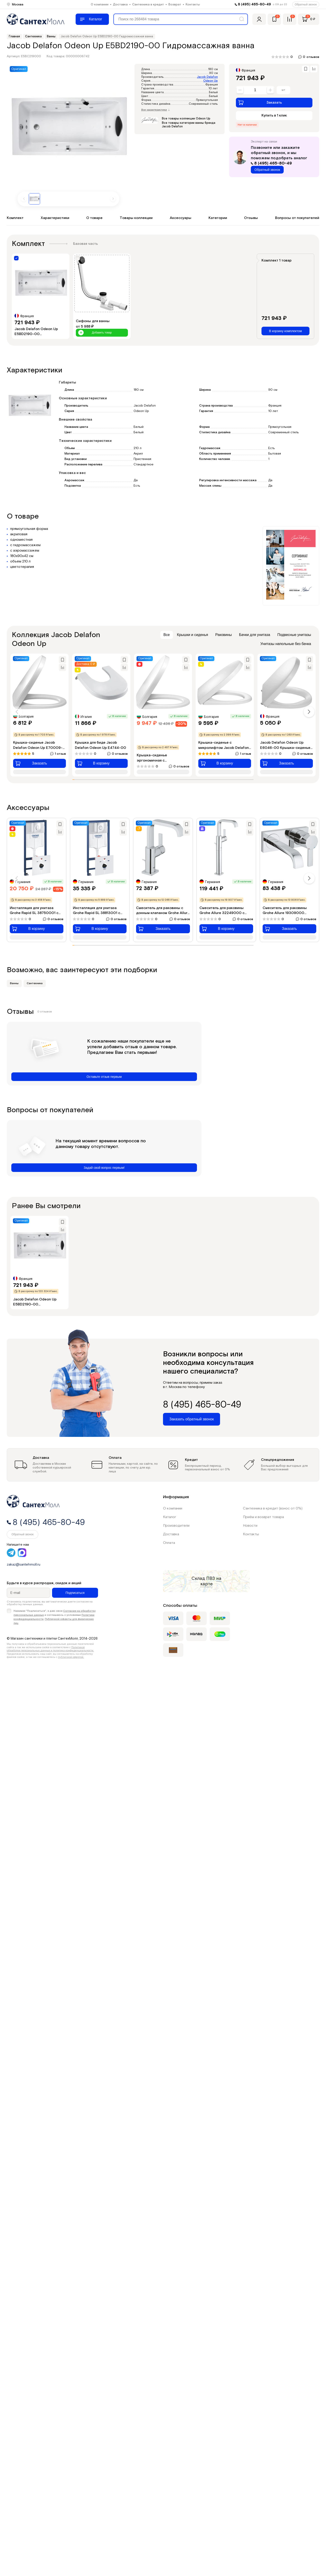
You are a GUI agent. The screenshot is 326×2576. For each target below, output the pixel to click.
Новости (250, 1525)
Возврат (174, 4)
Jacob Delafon (207, 77)
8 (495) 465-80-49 (254, 4)
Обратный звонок (306, 4)
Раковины (223, 635)
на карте (210, 1581)
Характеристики (55, 218)
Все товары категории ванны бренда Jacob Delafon (188, 125)
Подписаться (74, 1593)
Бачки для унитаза (254, 635)
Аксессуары (180, 218)
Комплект (15, 218)
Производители (176, 1525)
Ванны (14, 983)
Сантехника (35, 983)
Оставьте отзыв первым (104, 1076)
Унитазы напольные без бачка (285, 644)
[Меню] (92, 19)
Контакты (193, 4)
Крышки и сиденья (192, 635)
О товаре (94, 218)
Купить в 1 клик (274, 115)
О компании (99, 4)
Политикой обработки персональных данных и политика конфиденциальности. (50, 1649)
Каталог (169, 1517)
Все (166, 635)
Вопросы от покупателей (297, 218)
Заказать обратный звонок (191, 1419)
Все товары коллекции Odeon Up (186, 119)
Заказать (260, 102)
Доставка (120, 4)
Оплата (169, 1542)
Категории (218, 218)
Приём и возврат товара (263, 1517)
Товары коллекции (136, 218)
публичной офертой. (71, 1657)
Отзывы (251, 218)
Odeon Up (210, 81)
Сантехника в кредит (148, 4)
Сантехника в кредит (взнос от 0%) (272, 1508)
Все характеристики (155, 110)
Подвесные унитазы (294, 635)
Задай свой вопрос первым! (104, 1167)
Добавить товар (95, 333)
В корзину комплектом (285, 331)
